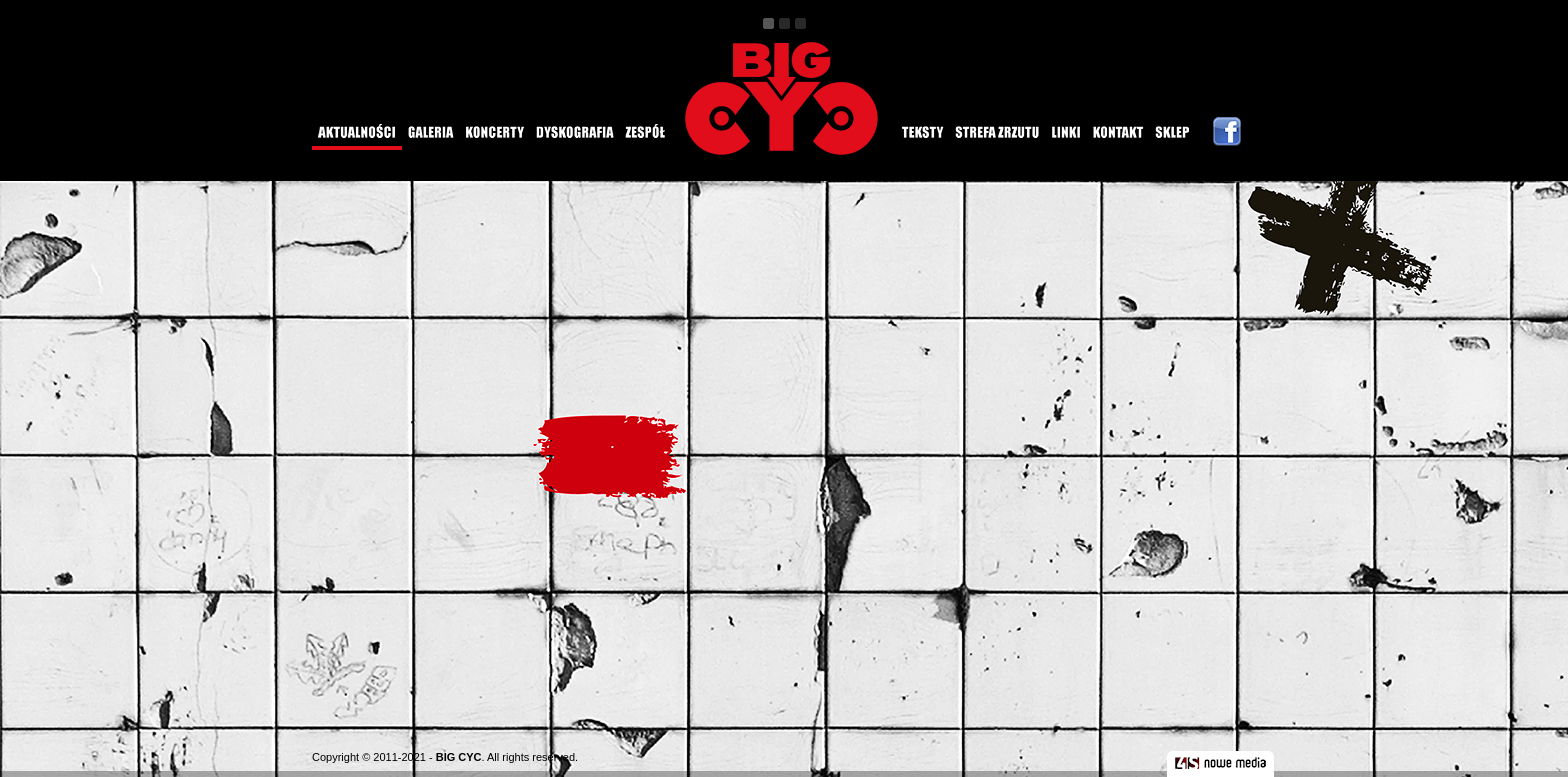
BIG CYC (459, 757)
